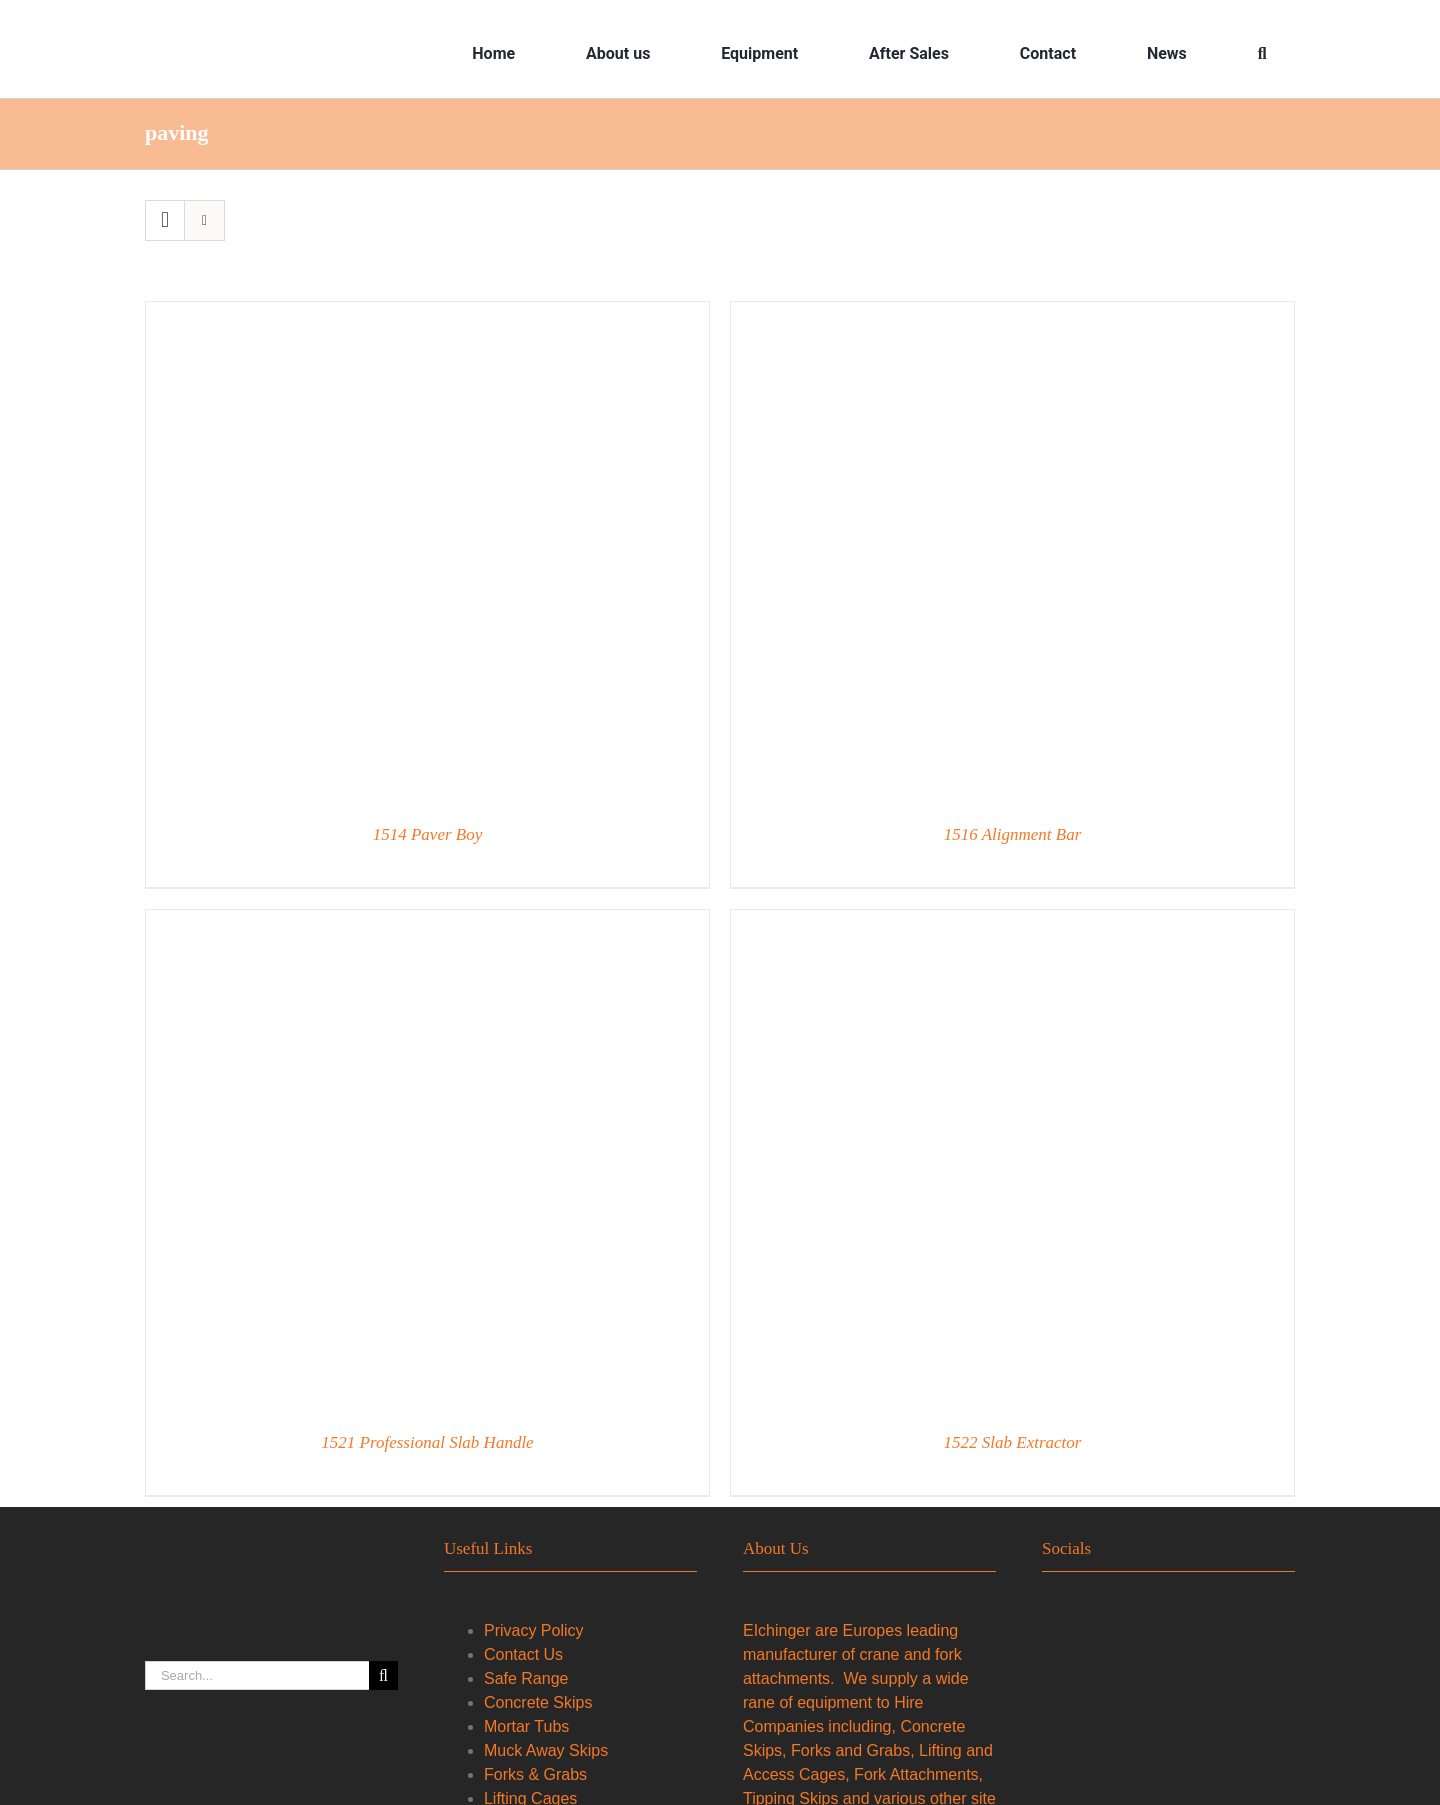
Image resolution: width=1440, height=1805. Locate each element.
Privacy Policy (534, 1630)
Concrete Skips (538, 1702)
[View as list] (204, 220)
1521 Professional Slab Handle (427, 1442)
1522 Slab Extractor (1013, 1442)
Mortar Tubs (526, 1726)
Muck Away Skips (546, 1750)
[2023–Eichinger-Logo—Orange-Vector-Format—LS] (276, 31)
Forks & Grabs (535, 1774)
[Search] (1262, 54)
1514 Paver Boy (428, 834)
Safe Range (526, 1678)
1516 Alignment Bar (1013, 834)
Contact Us (523, 1654)
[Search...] (257, 1675)
